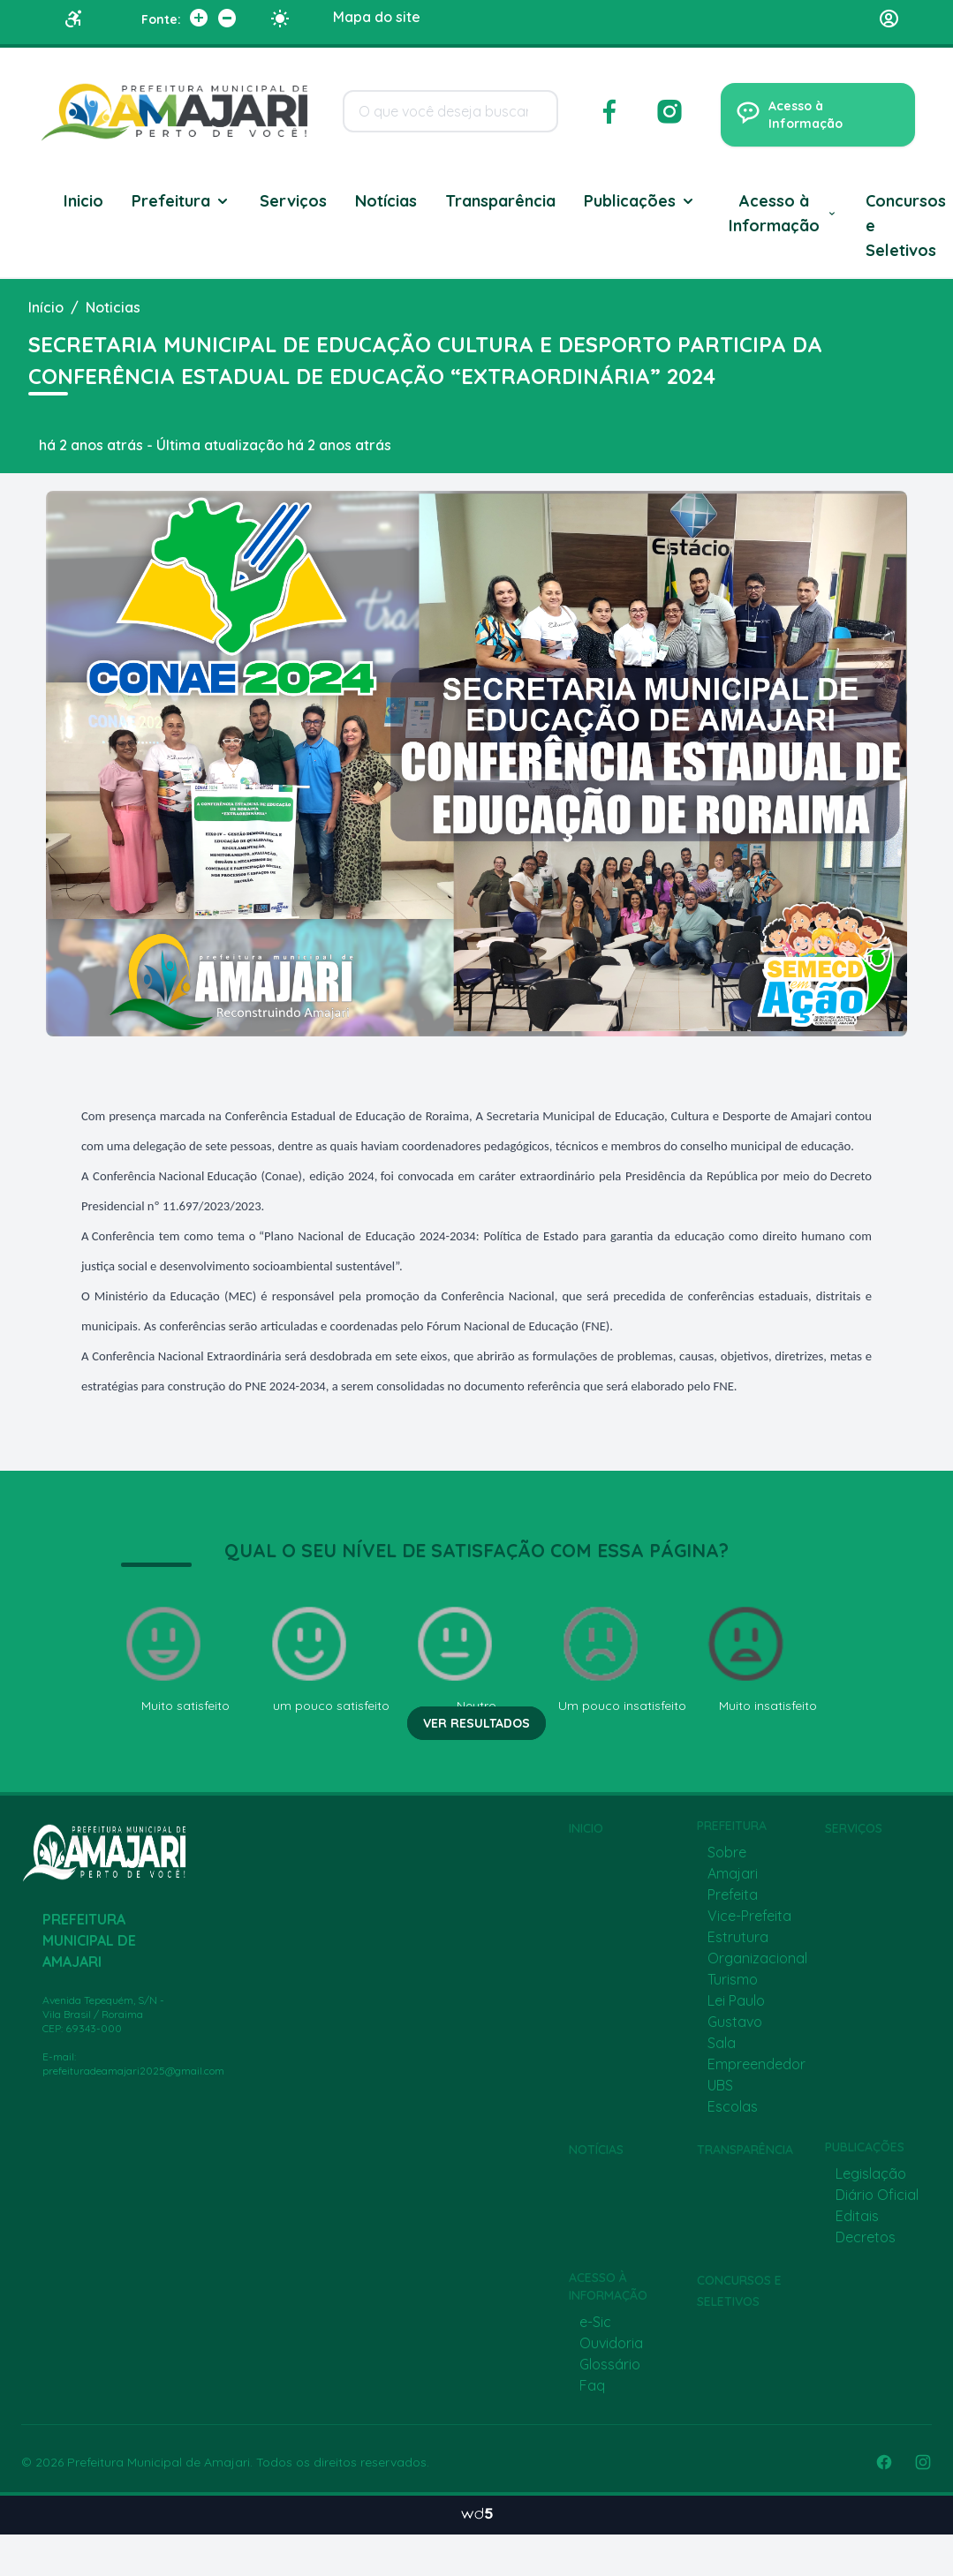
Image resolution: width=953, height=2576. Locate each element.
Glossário (609, 2364)
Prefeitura (181, 201)
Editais (857, 2216)
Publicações (640, 201)
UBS (720, 2085)
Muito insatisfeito (760, 1657)
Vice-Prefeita (749, 1915)
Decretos (866, 2237)
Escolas (732, 2106)
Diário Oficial (877, 2194)
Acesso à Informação (783, 213)
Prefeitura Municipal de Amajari (158, 2462)
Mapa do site (376, 17)
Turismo (732, 1979)
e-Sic (595, 2322)
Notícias (386, 201)
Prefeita (732, 1894)
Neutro (454, 1657)
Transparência (500, 201)
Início (46, 307)
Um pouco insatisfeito (622, 1657)
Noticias (113, 307)
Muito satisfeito (175, 1657)
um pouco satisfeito (328, 1657)
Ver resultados (476, 1723)
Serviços (293, 201)
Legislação (871, 2173)
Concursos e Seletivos (906, 225)
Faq (592, 2385)
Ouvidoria (611, 2343)
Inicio (83, 201)
